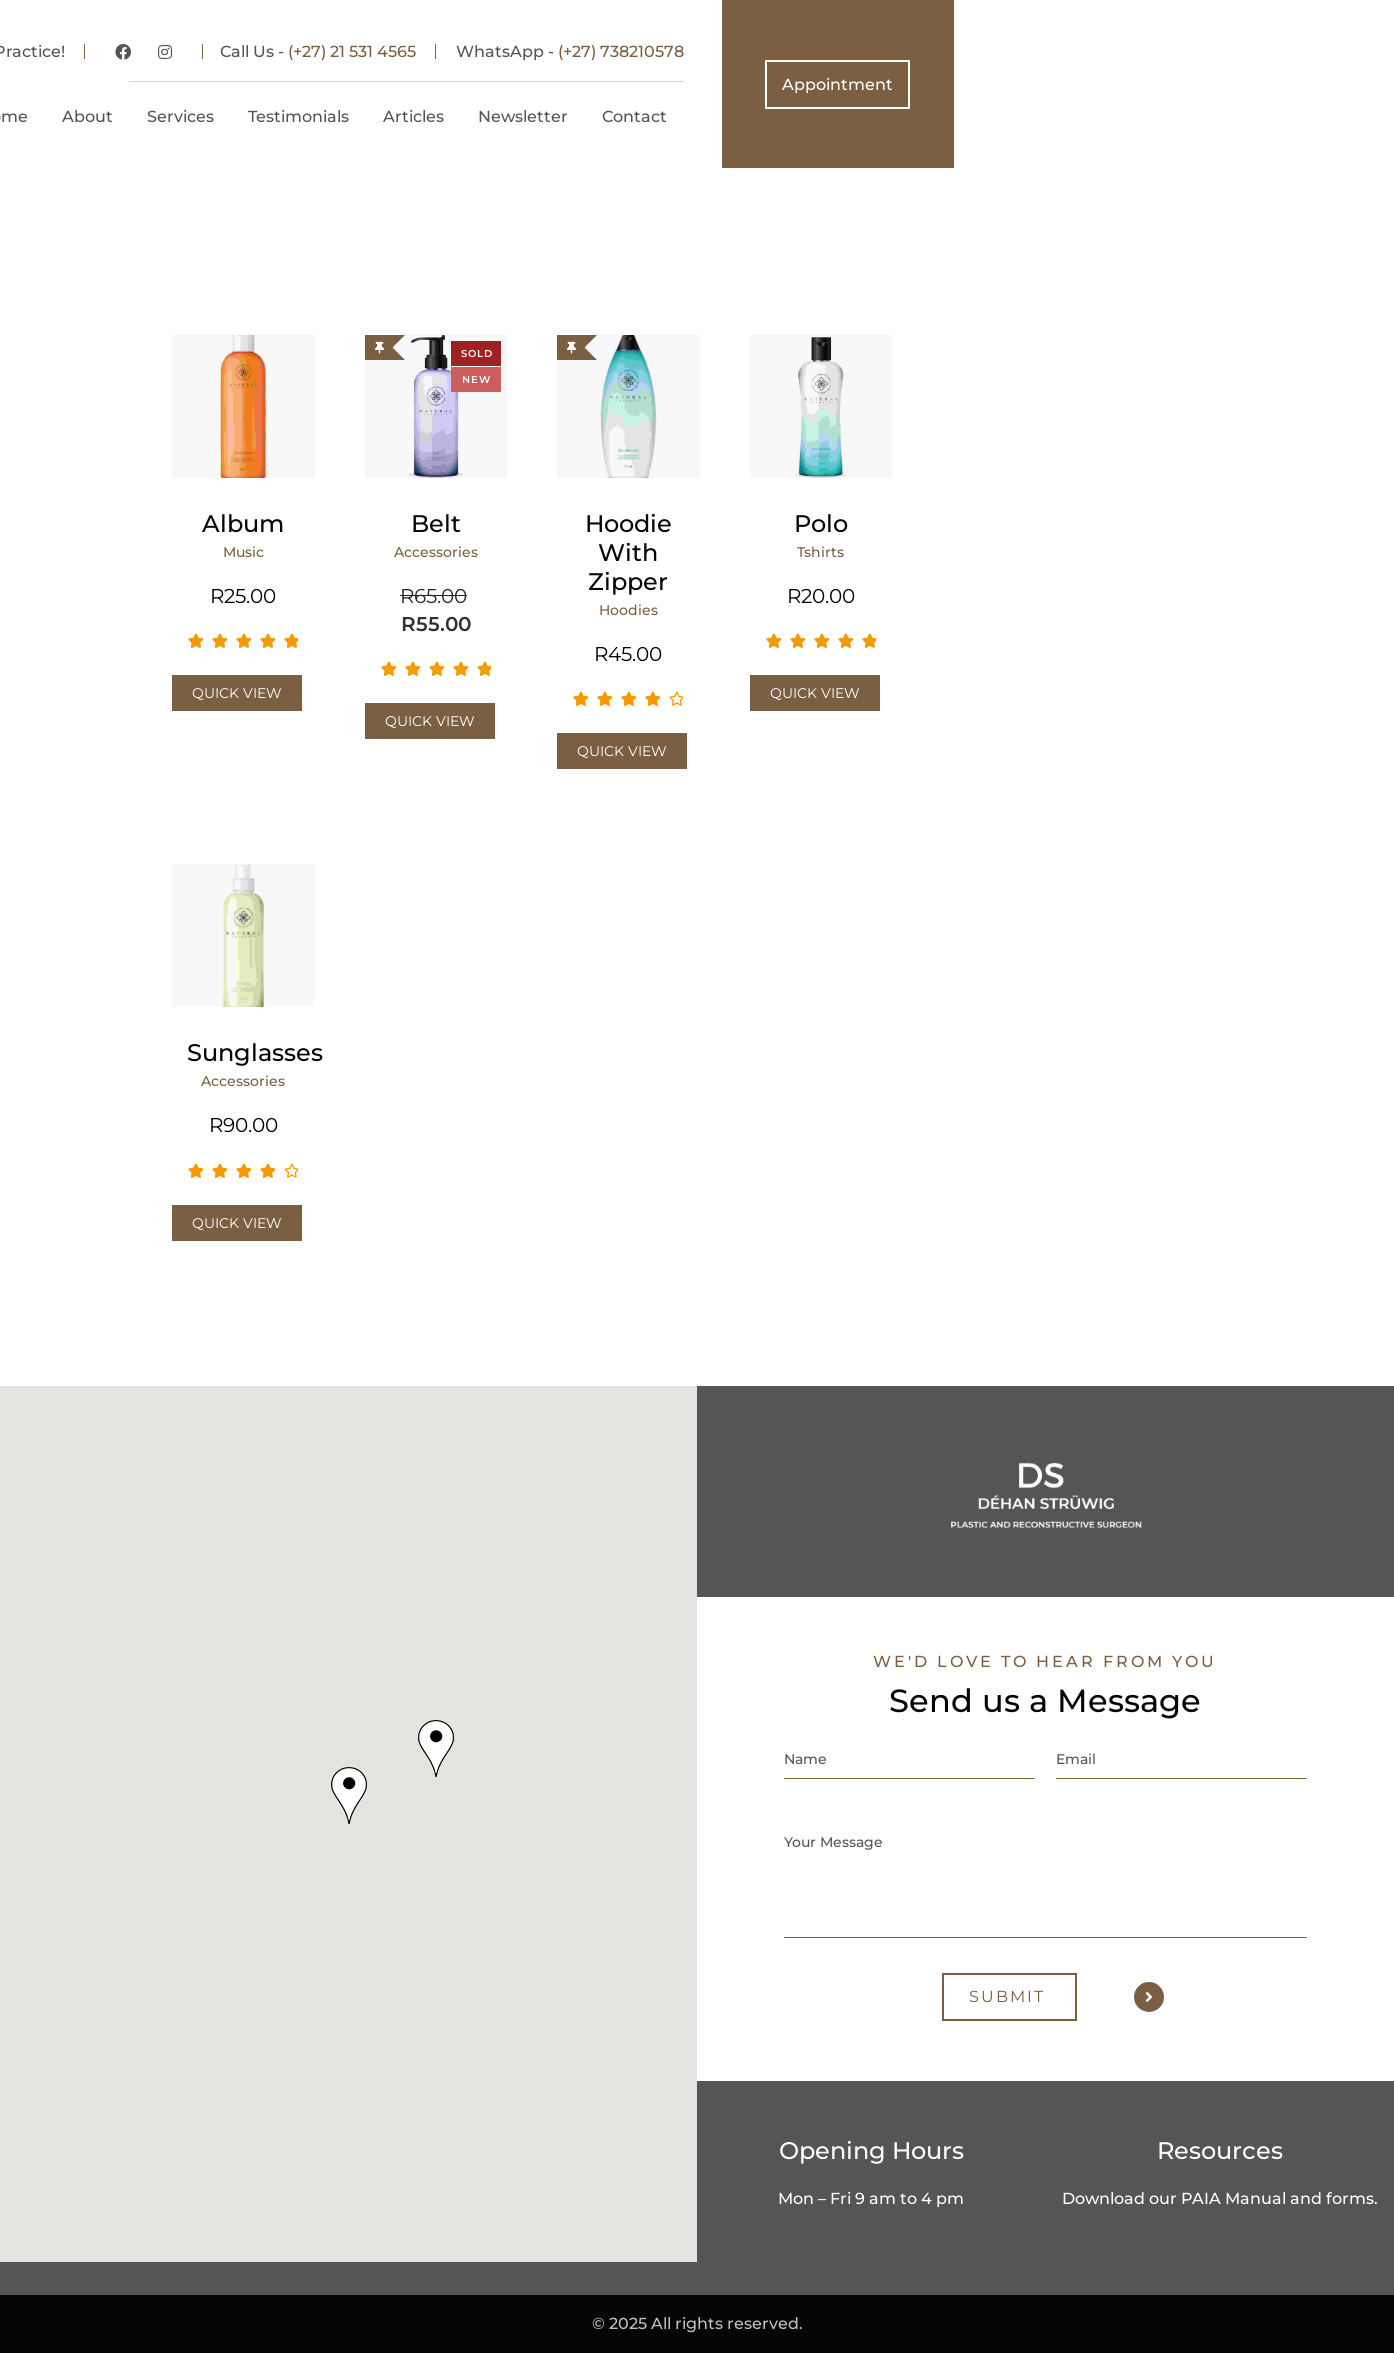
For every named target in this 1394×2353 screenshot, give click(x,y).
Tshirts (820, 552)
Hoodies (628, 610)
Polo (821, 523)
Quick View (237, 693)
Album (243, 523)
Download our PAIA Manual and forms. (1220, 2198)
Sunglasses (243, 1052)
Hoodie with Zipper (628, 552)
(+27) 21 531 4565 (792, 51)
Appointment (1277, 84)
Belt (436, 523)
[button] (349, 1795)
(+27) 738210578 (1061, 51)
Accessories (436, 552)
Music (243, 552)
